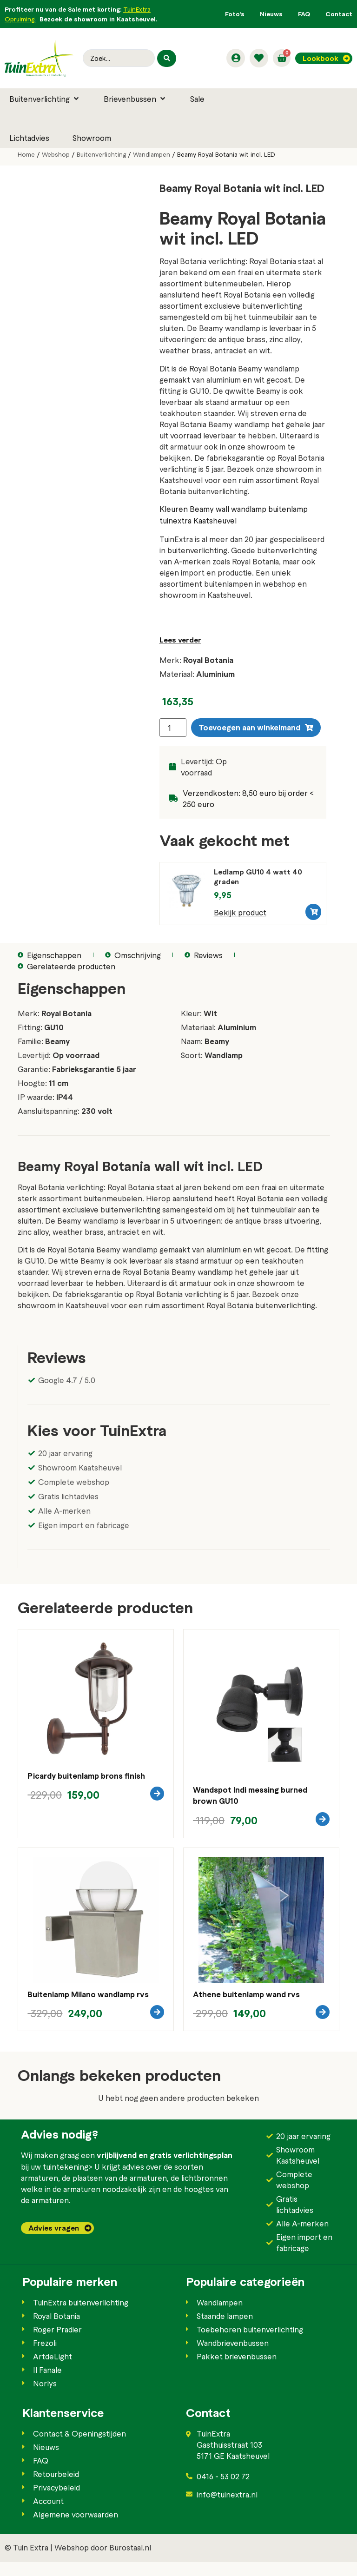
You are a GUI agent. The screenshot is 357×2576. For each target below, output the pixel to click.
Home (26, 154)
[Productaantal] (172, 727)
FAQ (304, 13)
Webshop (56, 154)
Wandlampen (151, 154)
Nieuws (271, 13)
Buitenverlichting (101, 154)
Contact (338, 13)
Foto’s (235, 13)
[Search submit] (166, 58)
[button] (45, 98)
